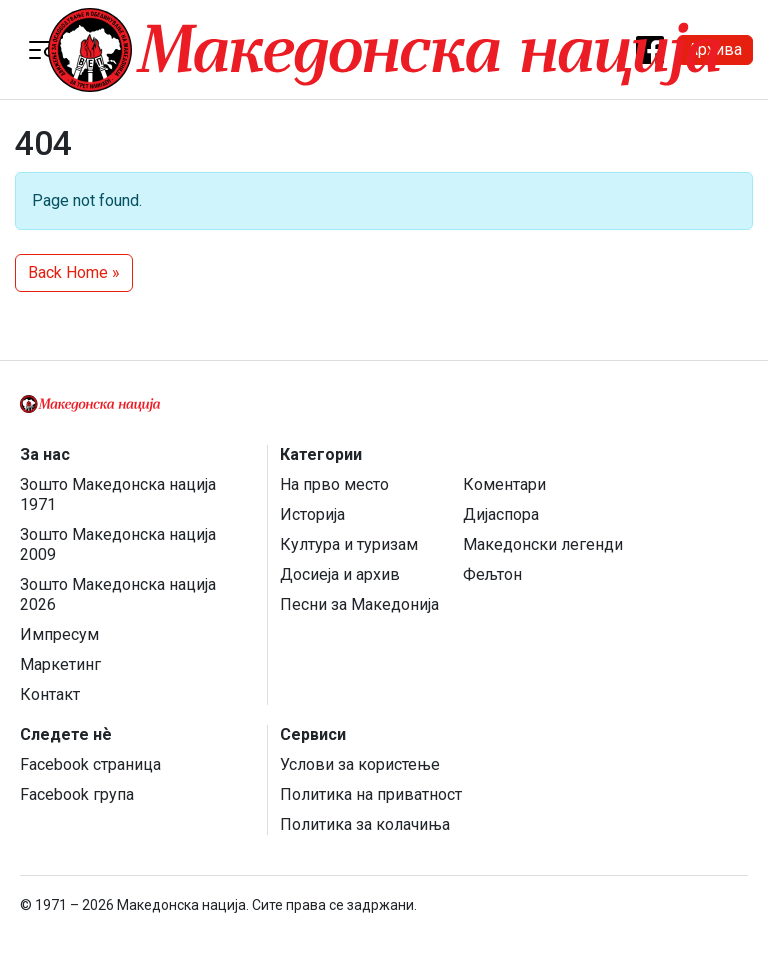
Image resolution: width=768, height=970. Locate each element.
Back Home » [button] (74, 272)
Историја (312, 514)
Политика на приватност (371, 794)
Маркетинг (60, 664)
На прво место (334, 484)
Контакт (50, 694)
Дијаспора (501, 514)
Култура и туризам (349, 544)
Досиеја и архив (340, 574)
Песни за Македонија (359, 604)
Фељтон (492, 574)
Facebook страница (90, 764)
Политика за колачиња (365, 824)
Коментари (504, 484)
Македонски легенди (543, 544)
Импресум (59, 634)
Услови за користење (360, 764)
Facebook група (77, 794)
